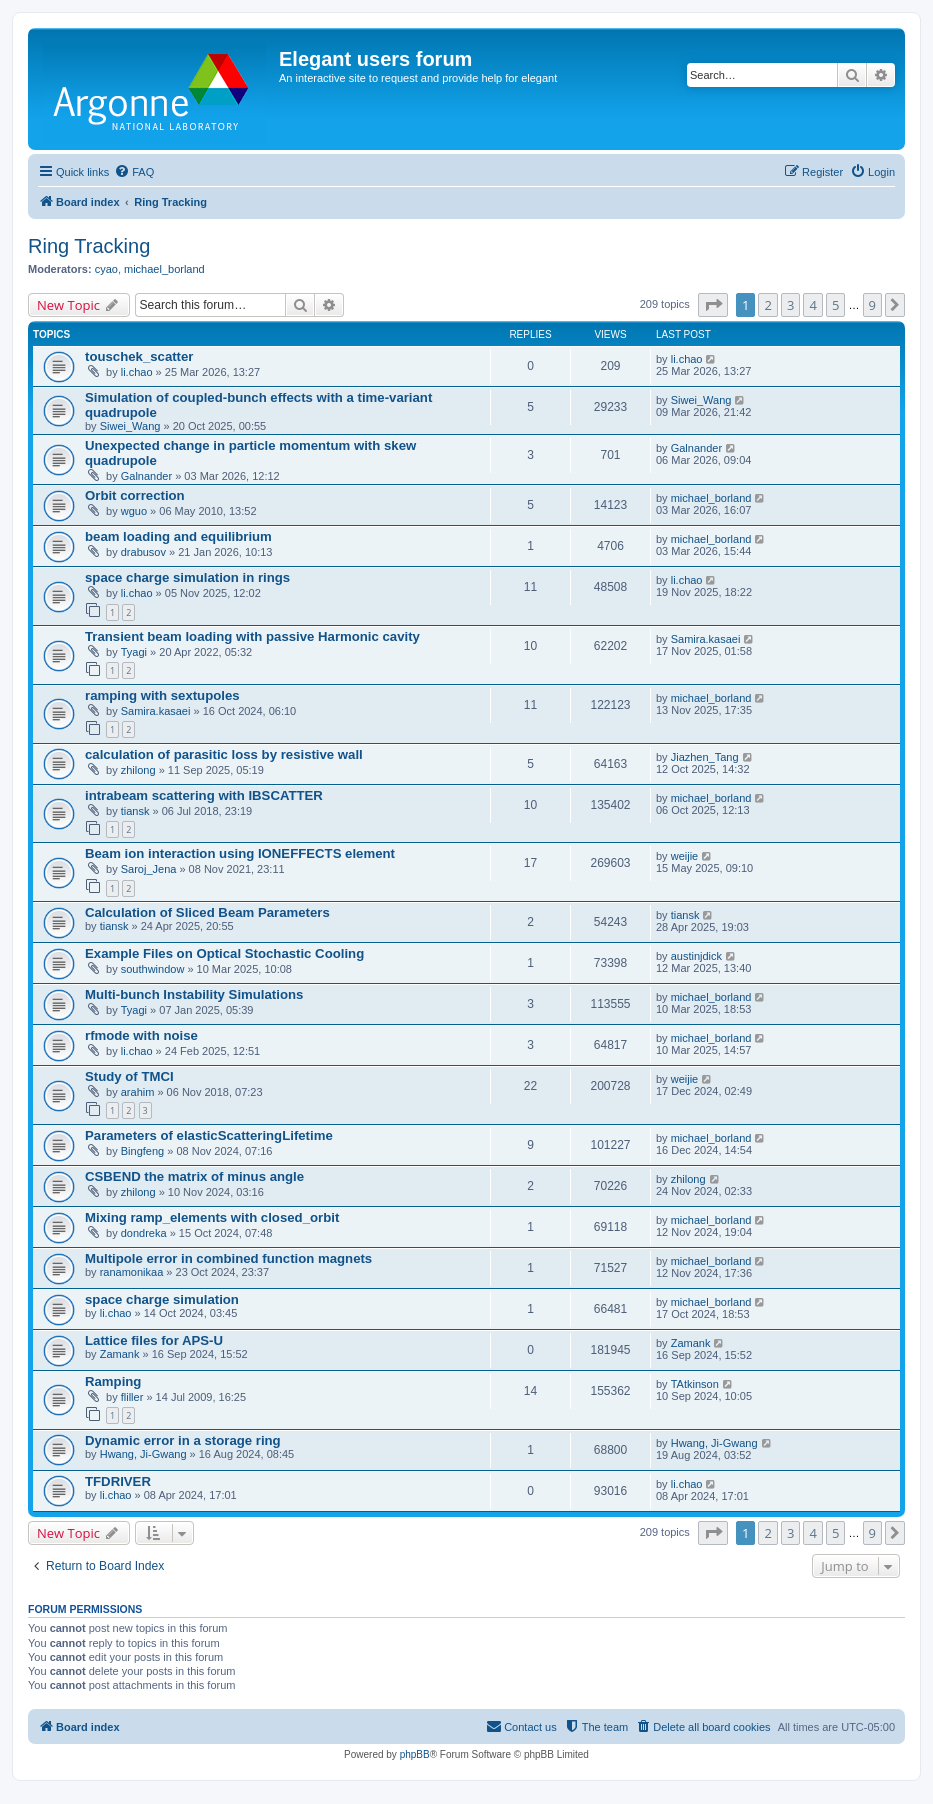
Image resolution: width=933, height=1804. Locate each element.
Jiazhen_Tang (705, 757)
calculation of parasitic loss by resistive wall (224, 754)
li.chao (137, 372)
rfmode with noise (141, 1035)
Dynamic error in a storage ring (183, 1440)
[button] (713, 305)
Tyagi (134, 652)
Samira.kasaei (706, 639)
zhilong (138, 770)
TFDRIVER (118, 1481)
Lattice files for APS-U (154, 1340)
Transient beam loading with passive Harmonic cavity (252, 636)
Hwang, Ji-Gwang (143, 1454)
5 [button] (835, 305)
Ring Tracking (89, 246)
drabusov (143, 552)
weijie (685, 856)
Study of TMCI (129, 1076)
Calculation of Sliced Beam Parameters (207, 912)
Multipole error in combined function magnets (228, 1258)
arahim (138, 1092)
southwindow (153, 969)
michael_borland (164, 269)
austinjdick (696, 956)
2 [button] (767, 305)
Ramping (113, 1381)
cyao (106, 269)
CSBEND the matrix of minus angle (194, 1176)
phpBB (415, 1754)
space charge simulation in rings (187, 577)
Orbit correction (135, 495)
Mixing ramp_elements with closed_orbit (212, 1217)
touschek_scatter (139, 356)
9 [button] (872, 305)
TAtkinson (695, 1384)
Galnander (146, 476)
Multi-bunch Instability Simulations (194, 994)
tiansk (135, 811)
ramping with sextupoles (162, 695)
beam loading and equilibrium (178, 536)
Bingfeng (142, 1151)
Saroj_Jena (149, 869)
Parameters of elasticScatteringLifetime (209, 1135)
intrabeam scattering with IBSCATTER (204, 795)
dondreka (144, 1233)
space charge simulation (162, 1299)
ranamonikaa (132, 1272)
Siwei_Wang (130, 426)
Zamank (120, 1354)
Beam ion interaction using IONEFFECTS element (240, 853)
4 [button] (812, 305)
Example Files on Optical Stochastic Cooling (224, 953)
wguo (134, 511)
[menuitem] (134, 172)
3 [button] (790, 305)
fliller (132, 1397)
